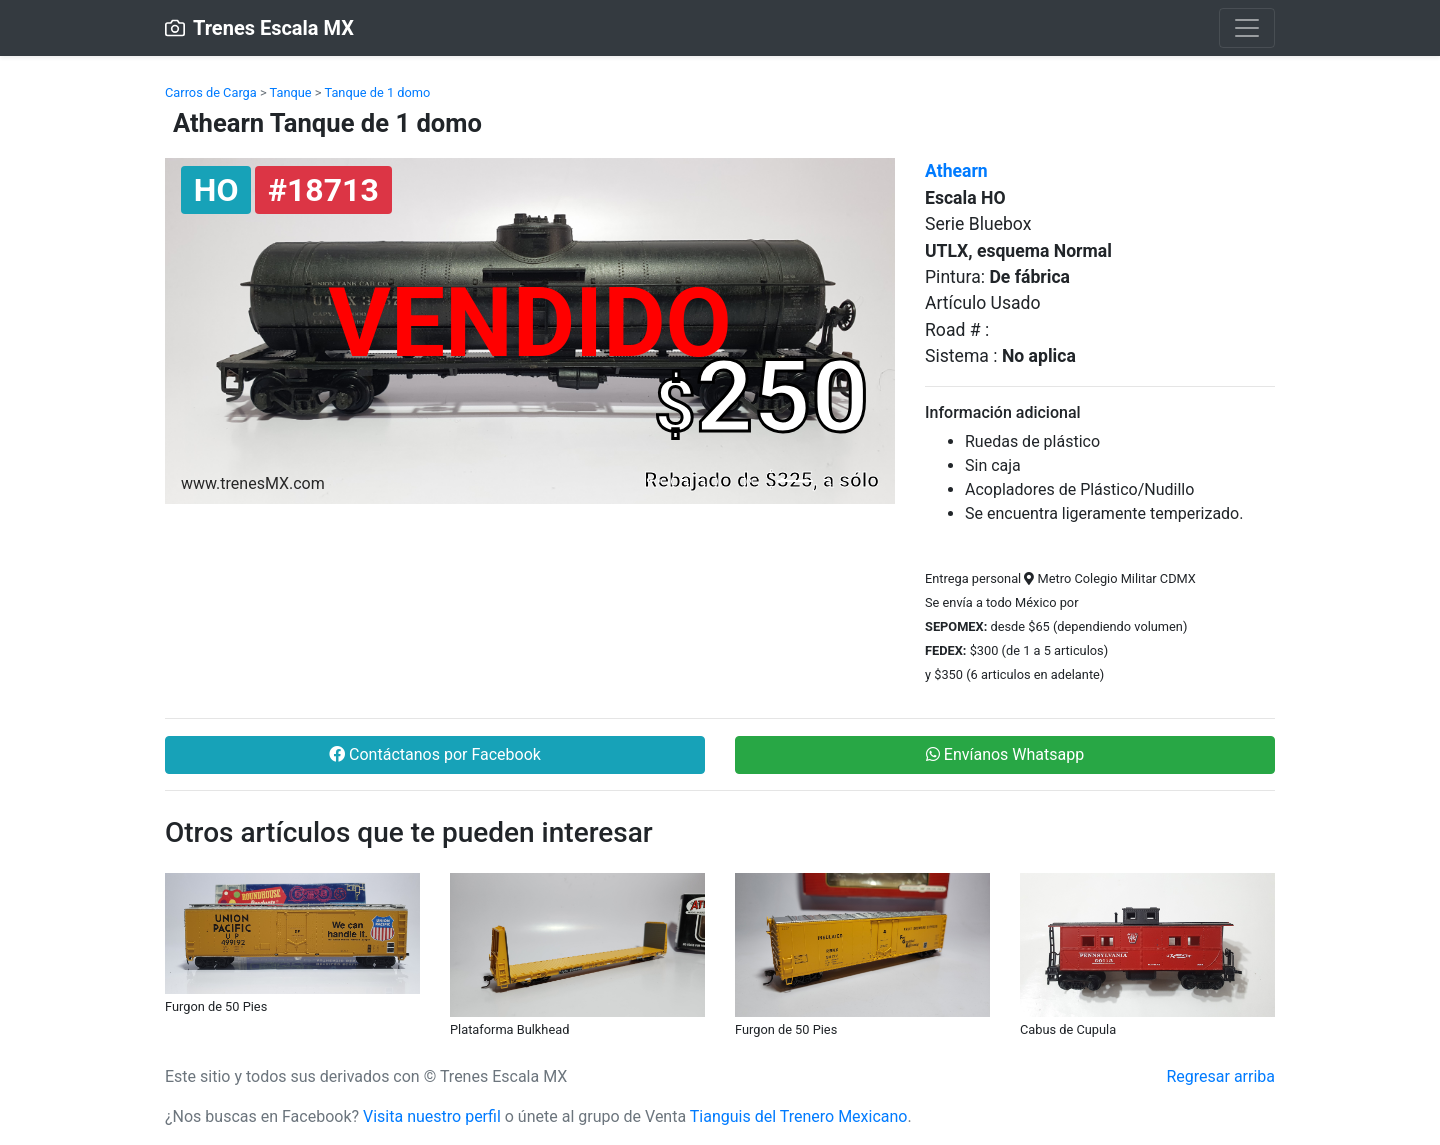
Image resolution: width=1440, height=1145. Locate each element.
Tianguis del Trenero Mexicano (799, 1116)
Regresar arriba (1220, 1076)
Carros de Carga (211, 92)
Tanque (291, 92)
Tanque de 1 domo (377, 92)
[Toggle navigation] (1247, 28)
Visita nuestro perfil (432, 1116)
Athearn (956, 171)
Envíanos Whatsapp (1005, 754)
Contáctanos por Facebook (435, 754)
